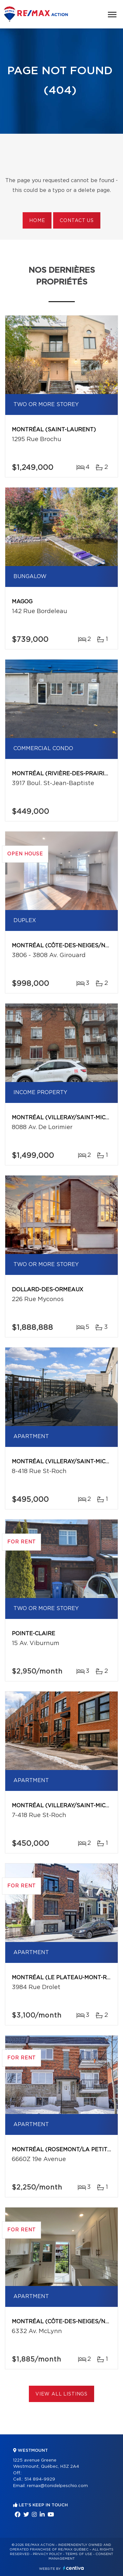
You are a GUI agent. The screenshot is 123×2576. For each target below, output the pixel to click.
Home (37, 220)
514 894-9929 (39, 2479)
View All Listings (61, 2394)
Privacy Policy (47, 2554)
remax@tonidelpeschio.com (57, 2486)
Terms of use (78, 2554)
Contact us (76, 220)
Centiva (73, 2568)
